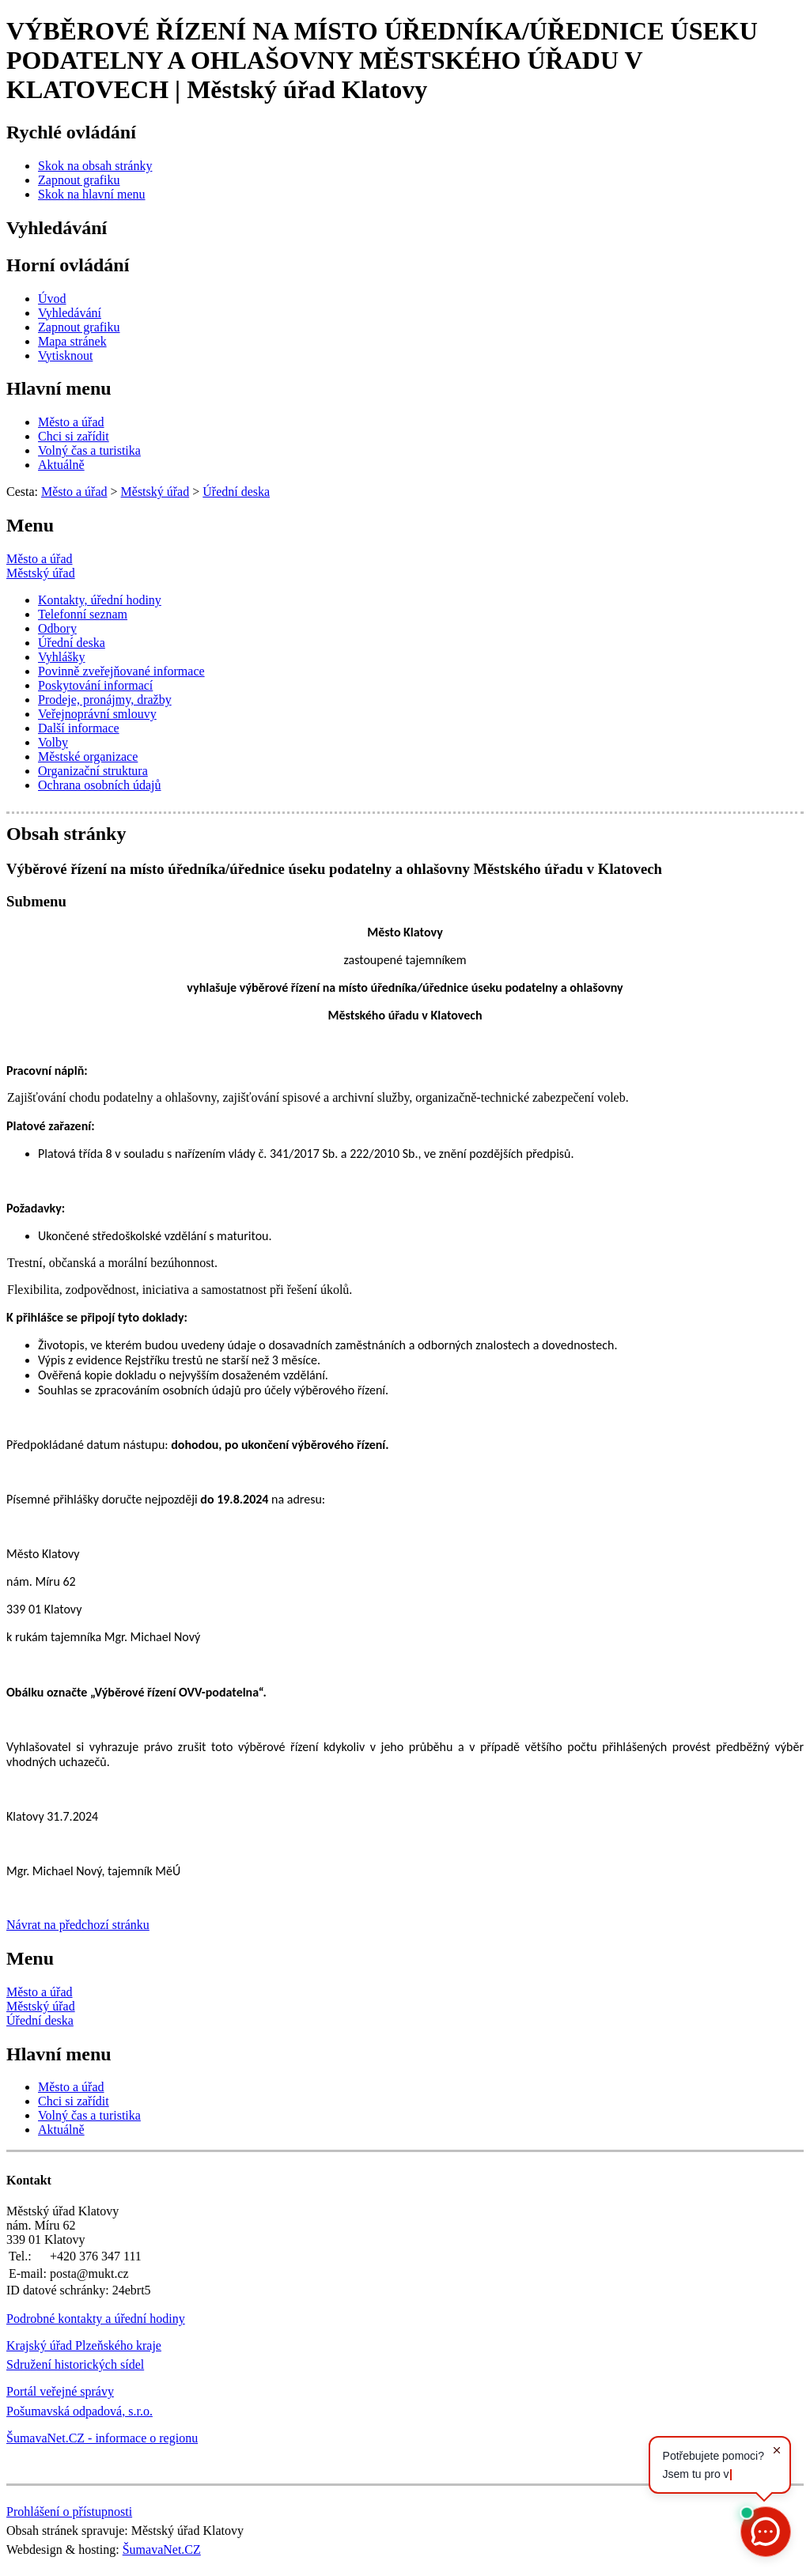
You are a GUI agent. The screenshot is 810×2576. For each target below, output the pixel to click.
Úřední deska (40, 2020)
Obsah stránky (66, 833)
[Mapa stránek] (72, 341)
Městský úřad (40, 573)
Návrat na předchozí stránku (78, 1924)
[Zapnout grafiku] (79, 180)
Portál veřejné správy (60, 2391)
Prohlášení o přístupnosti (69, 2511)
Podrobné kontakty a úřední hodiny (95, 2318)
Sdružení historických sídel (75, 2364)
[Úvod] (52, 298)
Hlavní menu (59, 388)
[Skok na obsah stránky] (95, 165)
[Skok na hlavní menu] (92, 194)
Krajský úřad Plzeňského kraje (83, 2345)
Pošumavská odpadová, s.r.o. (79, 2411)
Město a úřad (39, 559)
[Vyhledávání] (69, 313)
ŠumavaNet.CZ (162, 2549)
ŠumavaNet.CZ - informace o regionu (102, 2438)
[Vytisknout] (65, 355)
